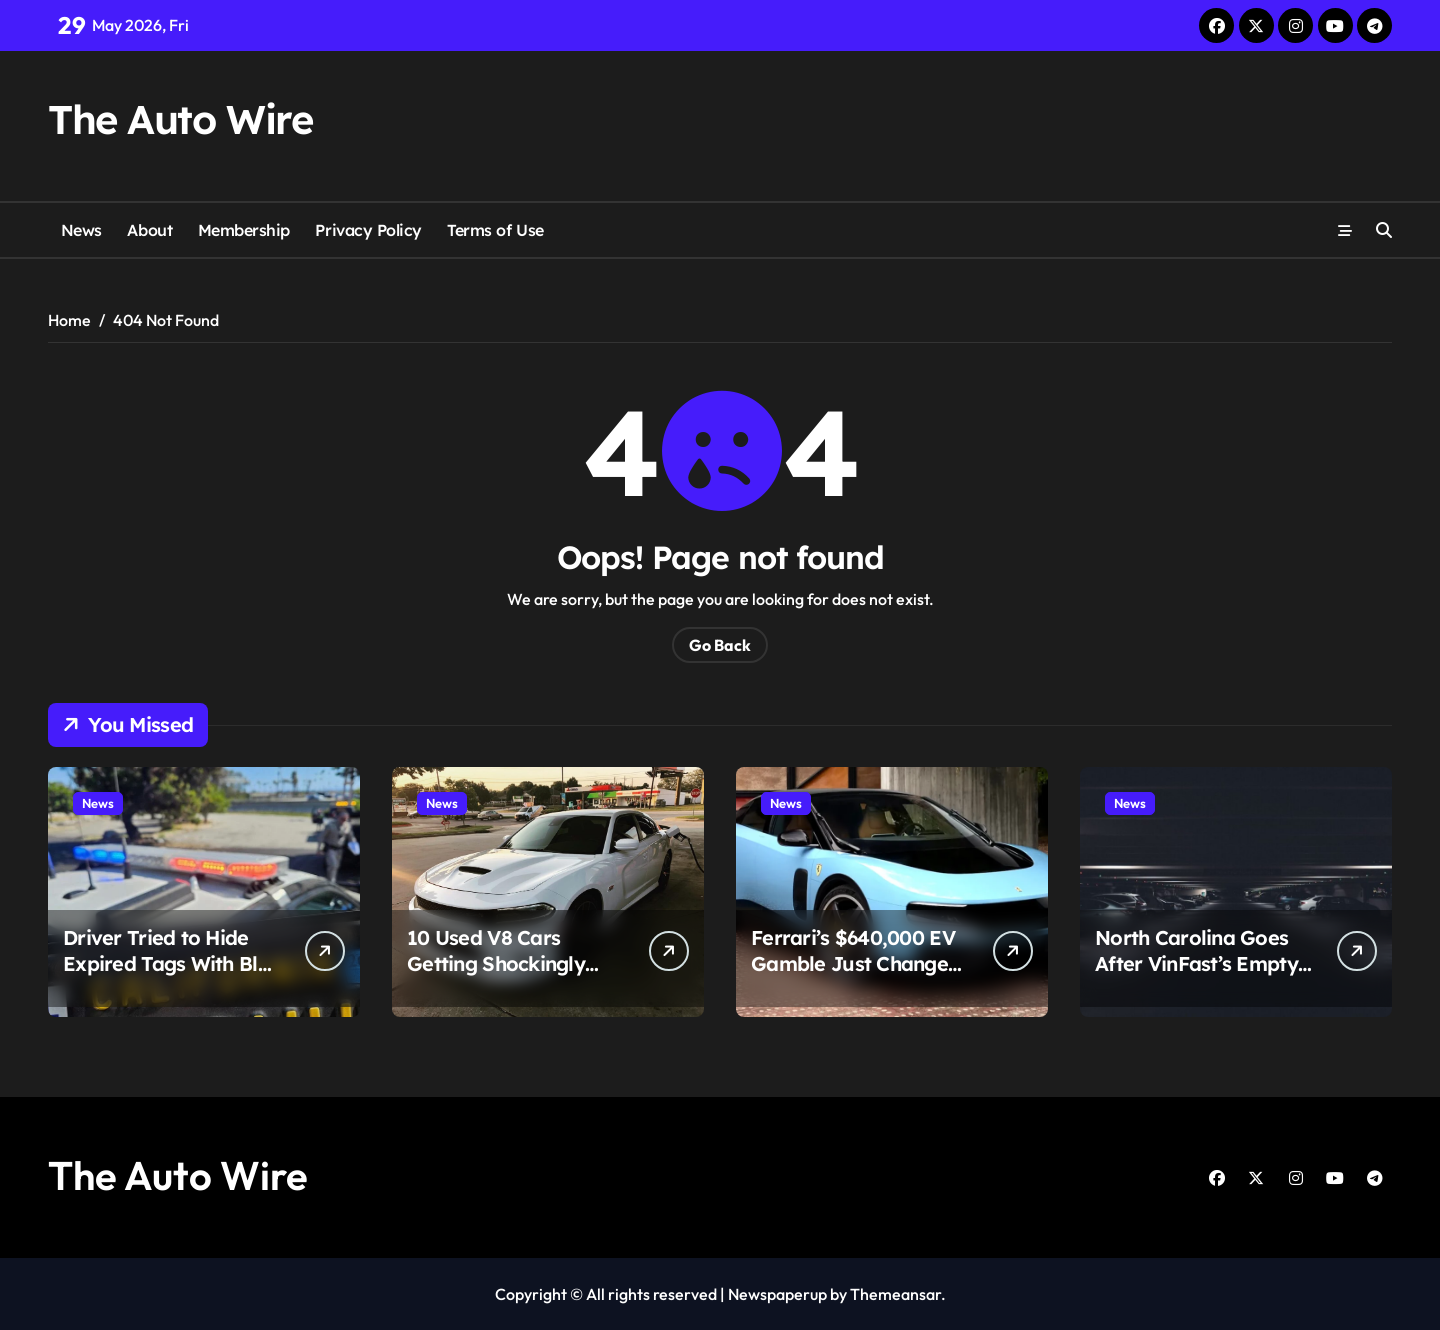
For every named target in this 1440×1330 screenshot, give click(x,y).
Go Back (720, 645)
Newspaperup (777, 1294)
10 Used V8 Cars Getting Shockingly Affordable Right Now (509, 963)
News (81, 230)
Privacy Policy (368, 230)
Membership (244, 230)
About (149, 230)
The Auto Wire (180, 119)
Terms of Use (495, 230)
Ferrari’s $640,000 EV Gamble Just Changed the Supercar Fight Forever (855, 976)
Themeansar (895, 1294)
